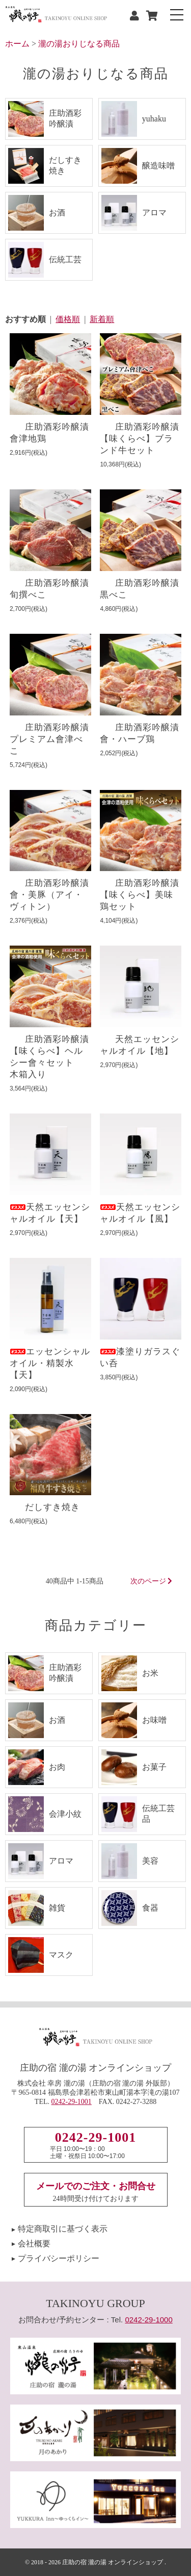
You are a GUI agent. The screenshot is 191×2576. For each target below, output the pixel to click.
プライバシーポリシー (58, 2258)
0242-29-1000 (148, 2319)
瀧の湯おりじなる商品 (79, 43)
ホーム (17, 43)
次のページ (151, 1581)
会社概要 (34, 2243)
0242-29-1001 (71, 2102)
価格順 (68, 319)
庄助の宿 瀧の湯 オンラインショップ (112, 2562)
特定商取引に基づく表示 (62, 2228)
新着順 (102, 319)
